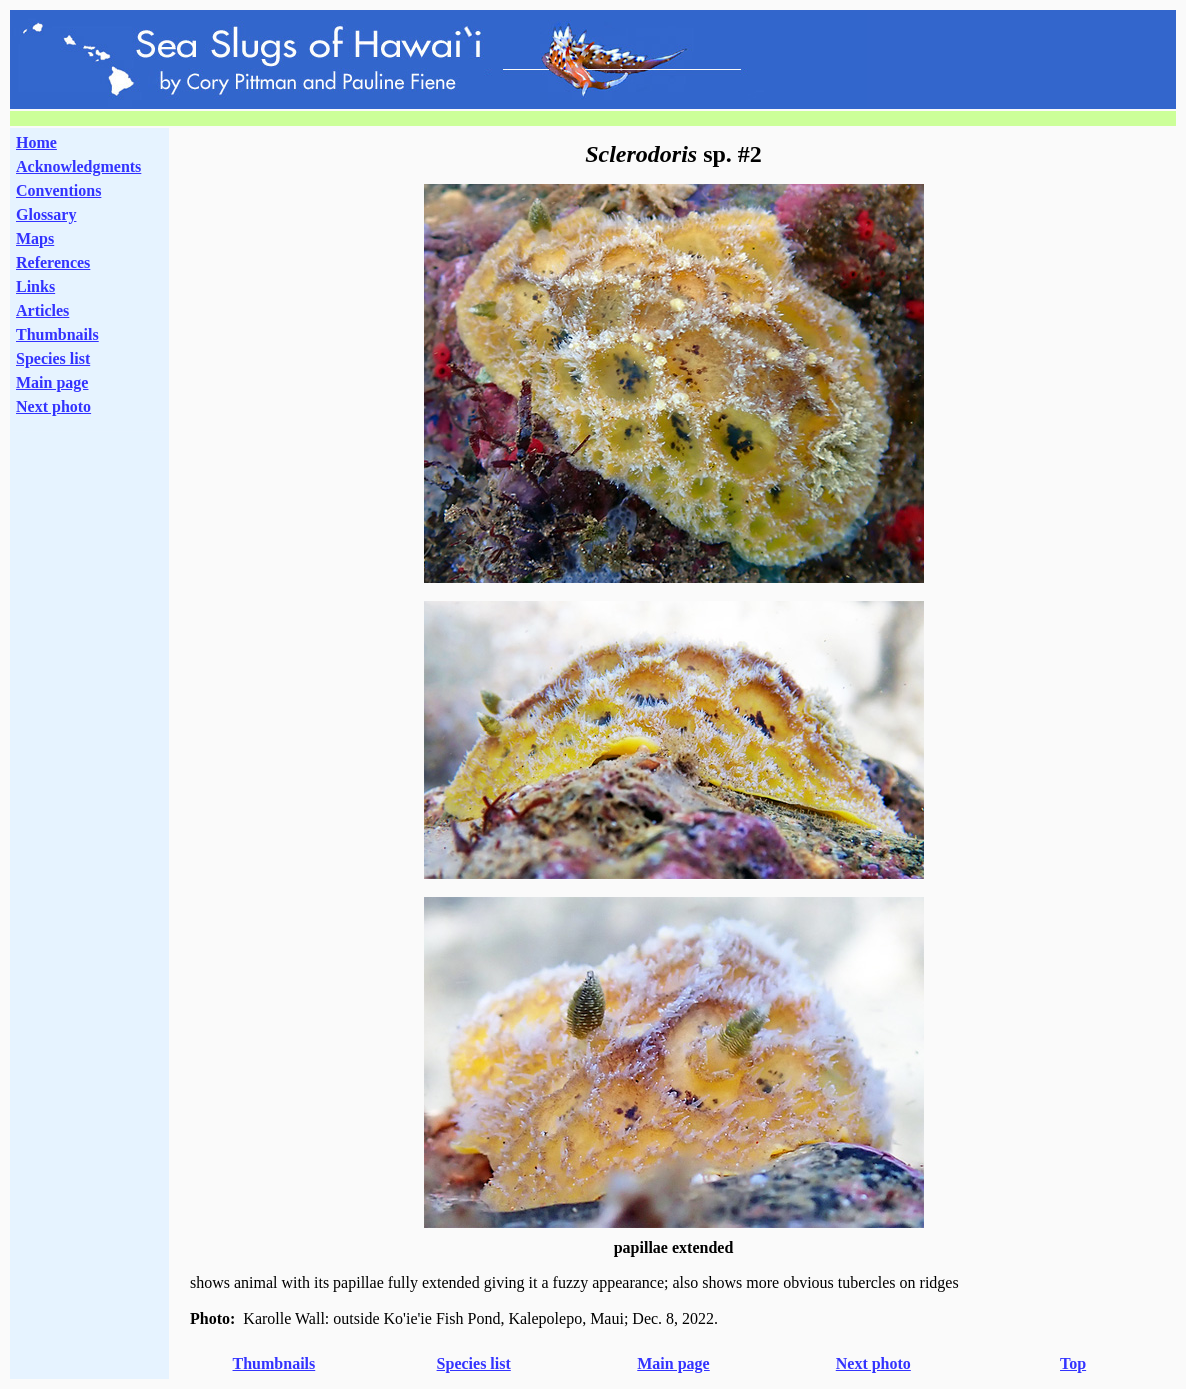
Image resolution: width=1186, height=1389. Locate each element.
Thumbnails (57, 334)
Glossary (46, 214)
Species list (53, 358)
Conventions (58, 190)
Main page (52, 382)
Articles (42, 310)
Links (35, 286)
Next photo (873, 1363)
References (53, 262)
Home (36, 142)
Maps (35, 238)
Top (1073, 1363)
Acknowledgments (78, 166)
